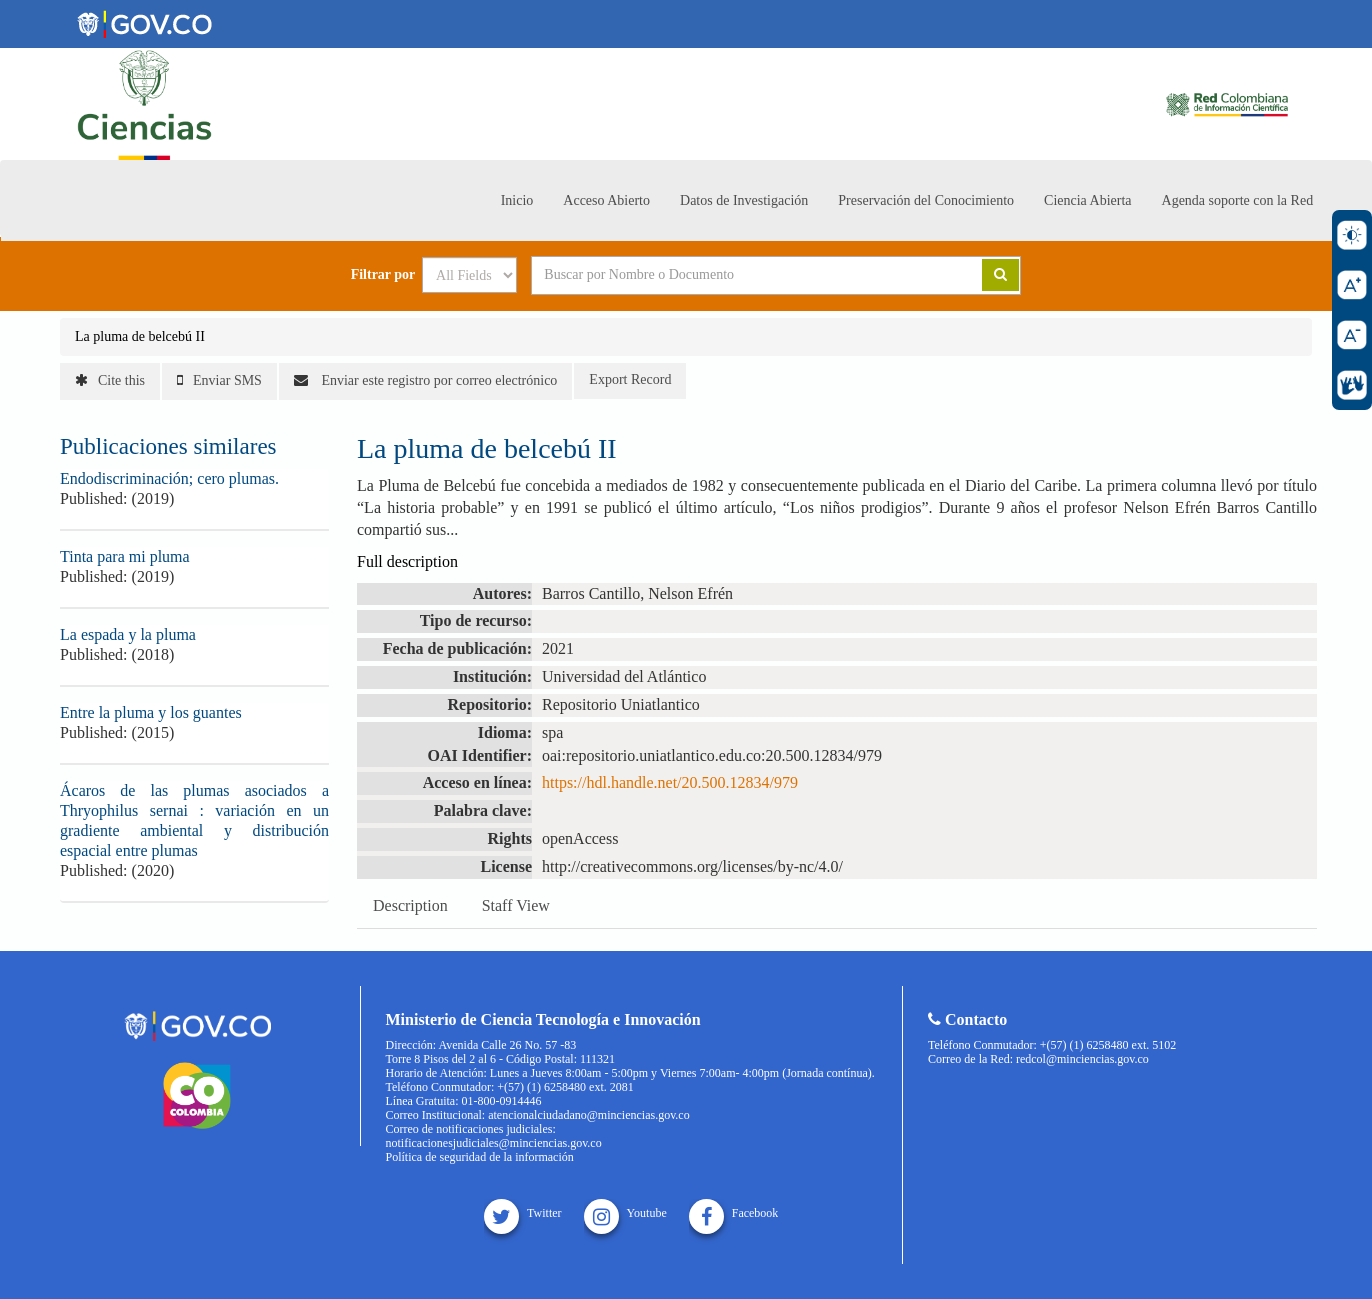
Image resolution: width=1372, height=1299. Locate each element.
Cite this (110, 380)
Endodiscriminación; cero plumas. (169, 478)
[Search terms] (732, 275)
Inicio (517, 200)
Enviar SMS (219, 380)
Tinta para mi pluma (125, 556)
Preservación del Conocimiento (926, 200)
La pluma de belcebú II (140, 336)
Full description (407, 561)
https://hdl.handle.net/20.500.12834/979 (670, 782)
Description (410, 905)
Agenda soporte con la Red (1238, 200)
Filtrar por (383, 275)
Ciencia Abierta (1087, 200)
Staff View (516, 905)
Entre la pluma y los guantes (151, 712)
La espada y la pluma (128, 634)
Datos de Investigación (744, 200)
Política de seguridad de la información (480, 1157)
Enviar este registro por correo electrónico (425, 380)
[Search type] (469, 275)
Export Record (630, 379)
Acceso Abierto (606, 200)
